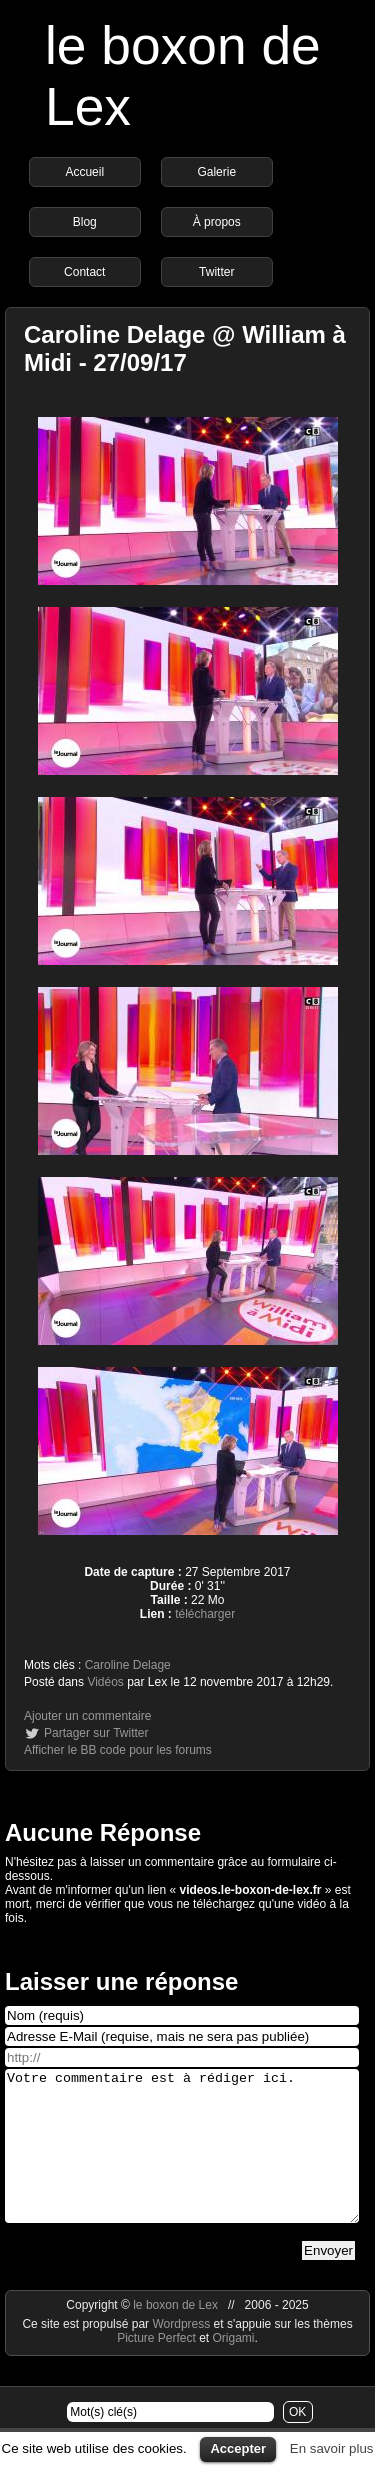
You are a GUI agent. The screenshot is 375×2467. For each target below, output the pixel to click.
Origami (234, 2368)
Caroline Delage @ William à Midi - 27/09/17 (185, 348)
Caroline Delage (128, 1665)
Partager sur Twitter (96, 1733)
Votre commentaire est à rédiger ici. (182, 2161)
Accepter (238, 2448)
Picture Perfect (156, 2368)
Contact (84, 272)
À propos (217, 222)
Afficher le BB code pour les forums (118, 1750)
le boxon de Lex (175, 2335)
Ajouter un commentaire (87, 1716)
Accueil (84, 172)
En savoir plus (332, 2448)
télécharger (205, 1614)
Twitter (216, 272)
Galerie (216, 172)
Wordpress (182, 2354)
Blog (85, 222)
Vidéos (105, 1682)
